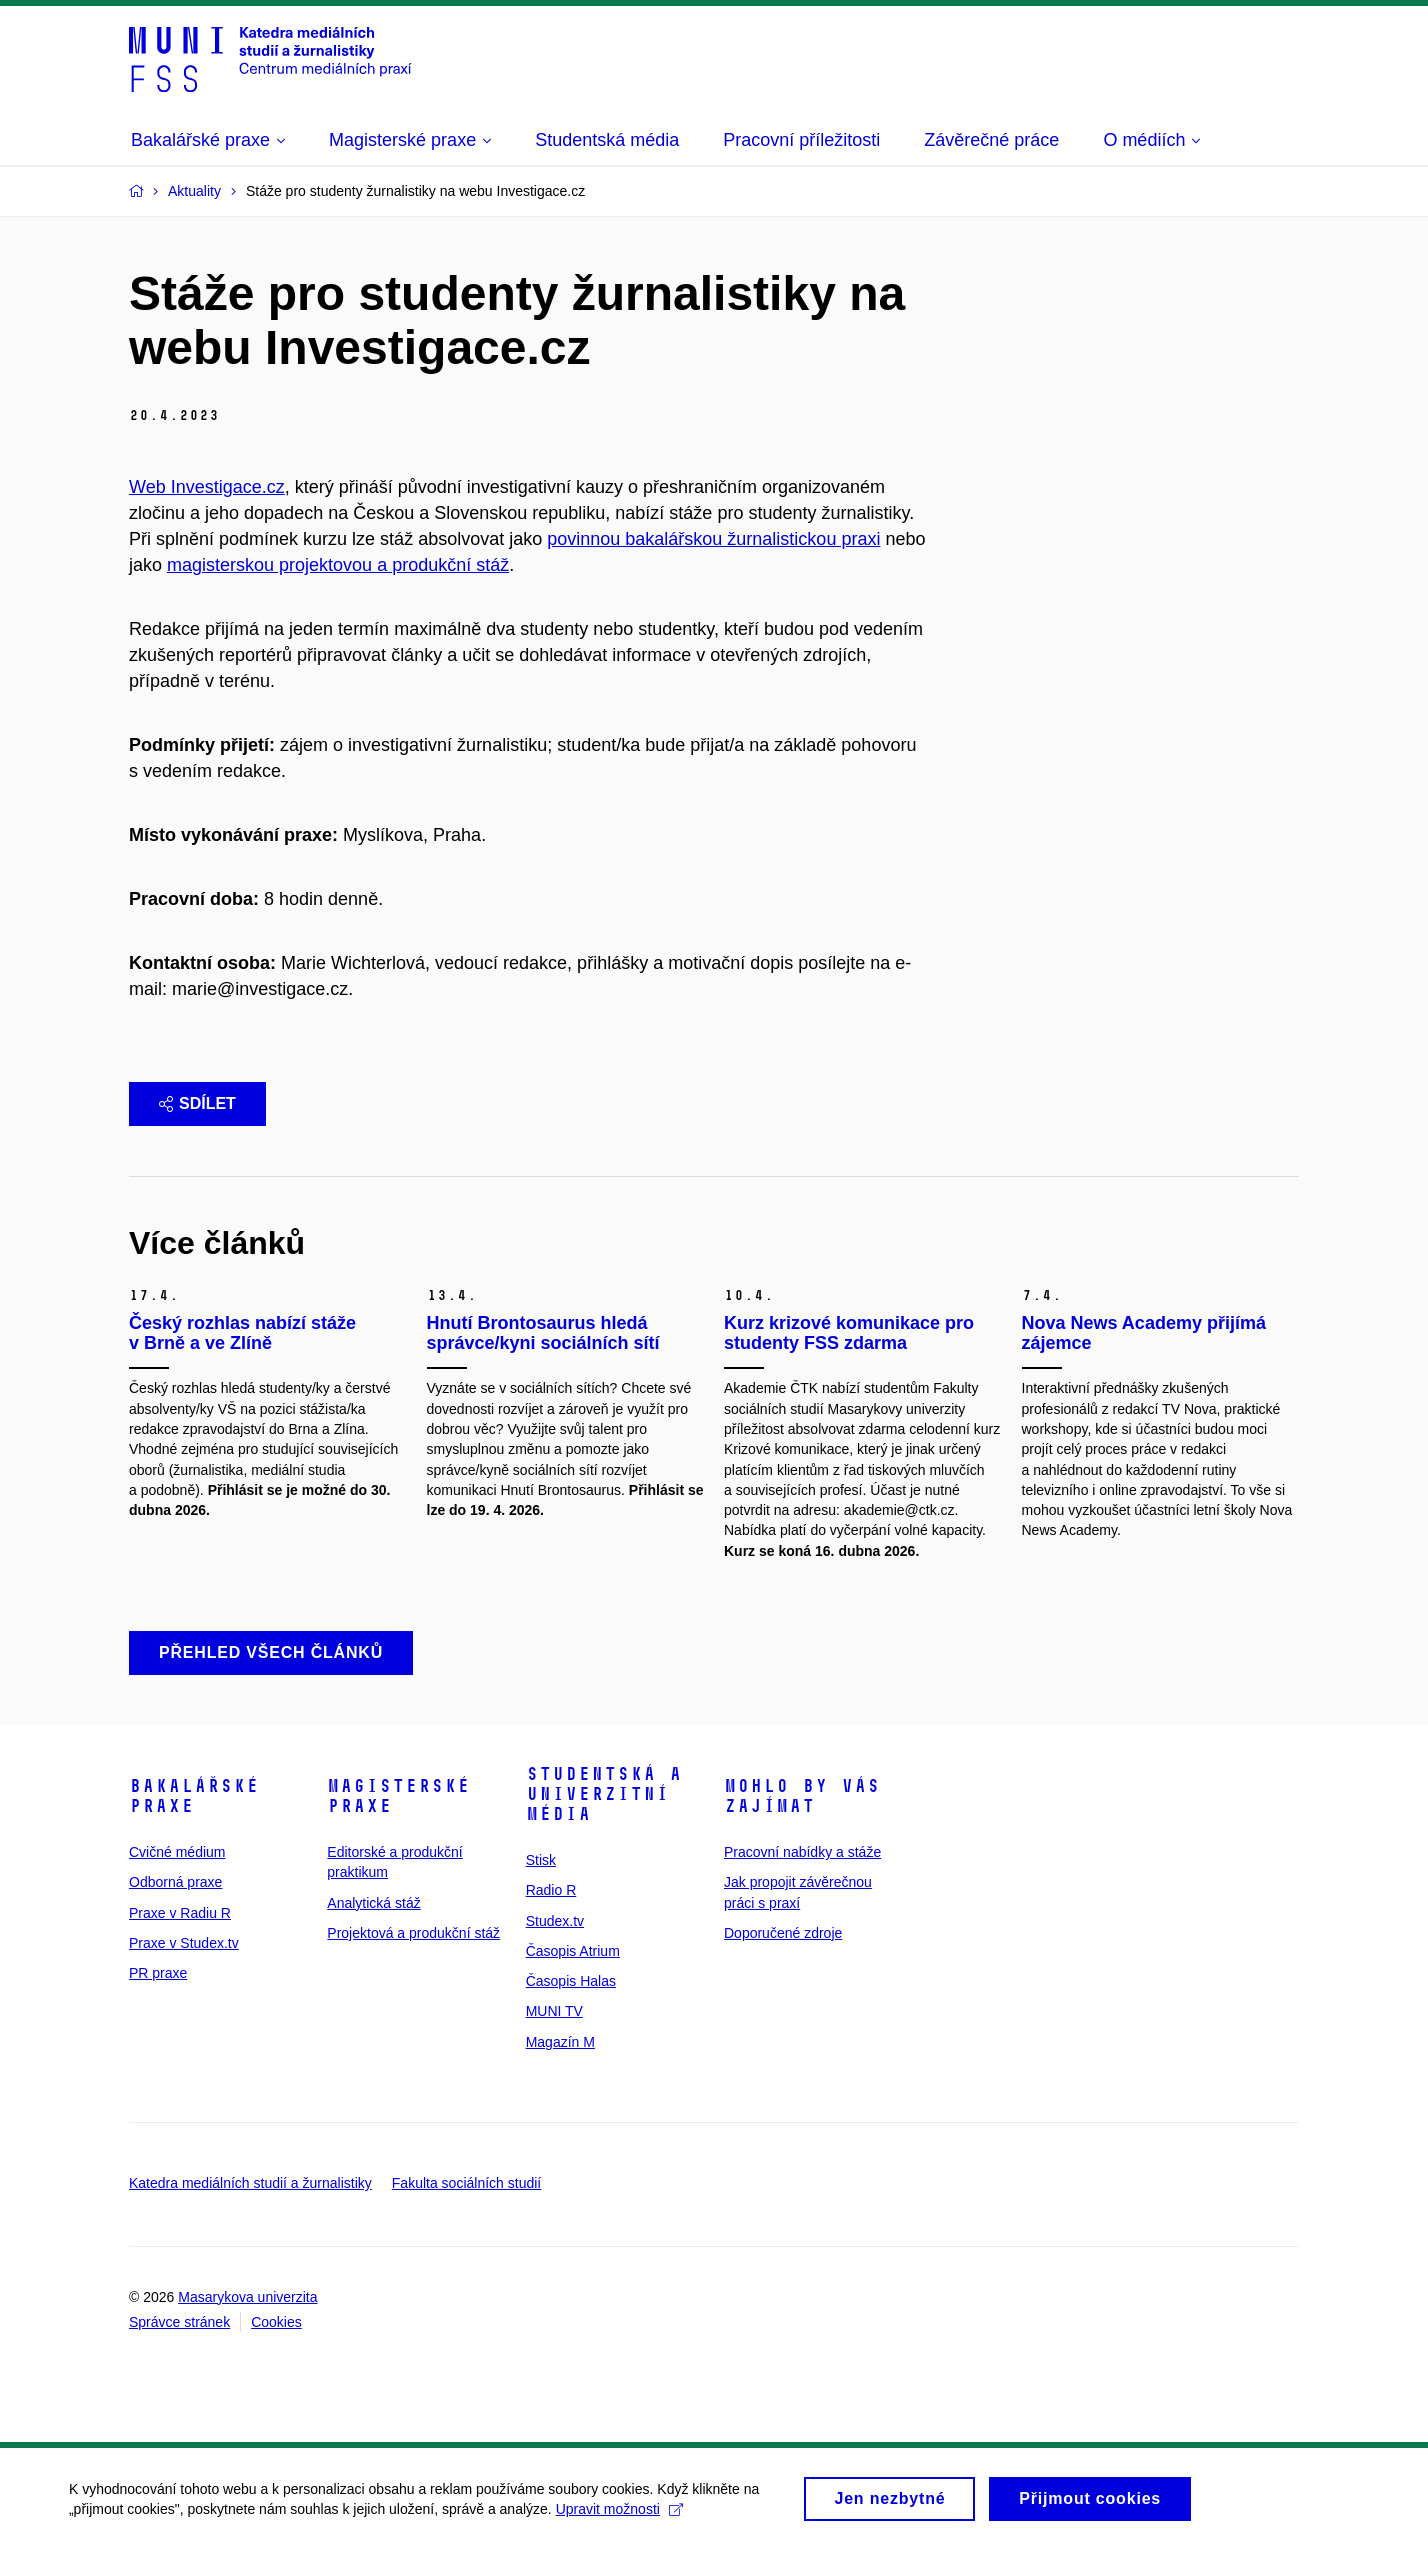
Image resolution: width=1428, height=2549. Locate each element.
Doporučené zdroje (783, 1933)
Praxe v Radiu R (180, 1913)
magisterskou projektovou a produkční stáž (338, 565)
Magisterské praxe (398, 1796)
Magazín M (560, 2042)
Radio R (551, 1890)
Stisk (541, 1860)
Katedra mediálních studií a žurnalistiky (250, 2183)
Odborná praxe (175, 1882)
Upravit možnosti (620, 2515)
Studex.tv (555, 1921)
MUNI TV (554, 2011)
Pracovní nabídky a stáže (802, 1852)
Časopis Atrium (573, 1951)
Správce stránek (179, 2322)
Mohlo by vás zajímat (802, 1796)
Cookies (276, 2322)
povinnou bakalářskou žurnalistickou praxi (713, 539)
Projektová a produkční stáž (413, 1933)
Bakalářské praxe (194, 1796)
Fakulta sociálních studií (466, 2183)
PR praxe (158, 1973)
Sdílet (197, 1103)
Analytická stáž (373, 1903)
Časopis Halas (571, 1981)
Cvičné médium (177, 1852)
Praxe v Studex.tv (184, 1943)
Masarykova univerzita (247, 2297)
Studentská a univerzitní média (604, 1794)
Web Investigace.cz (207, 487)
